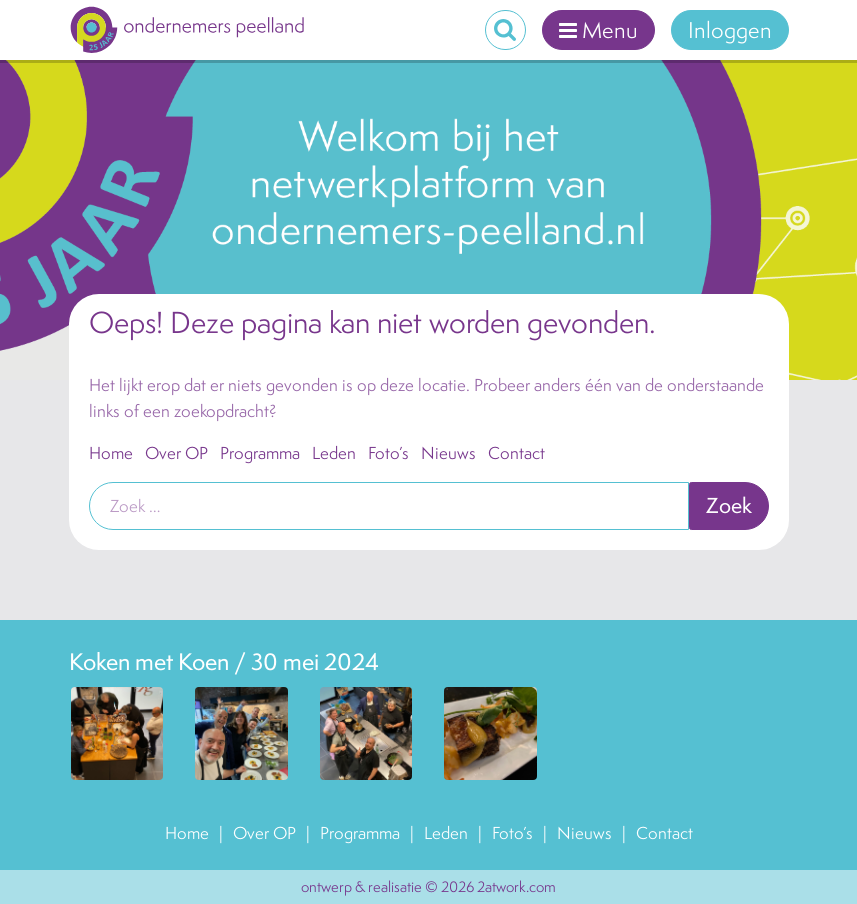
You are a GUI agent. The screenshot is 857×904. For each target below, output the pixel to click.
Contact (516, 452)
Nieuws (448, 452)
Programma (260, 452)
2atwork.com (516, 886)
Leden (334, 452)
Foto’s (388, 452)
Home (111, 452)
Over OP (176, 452)
